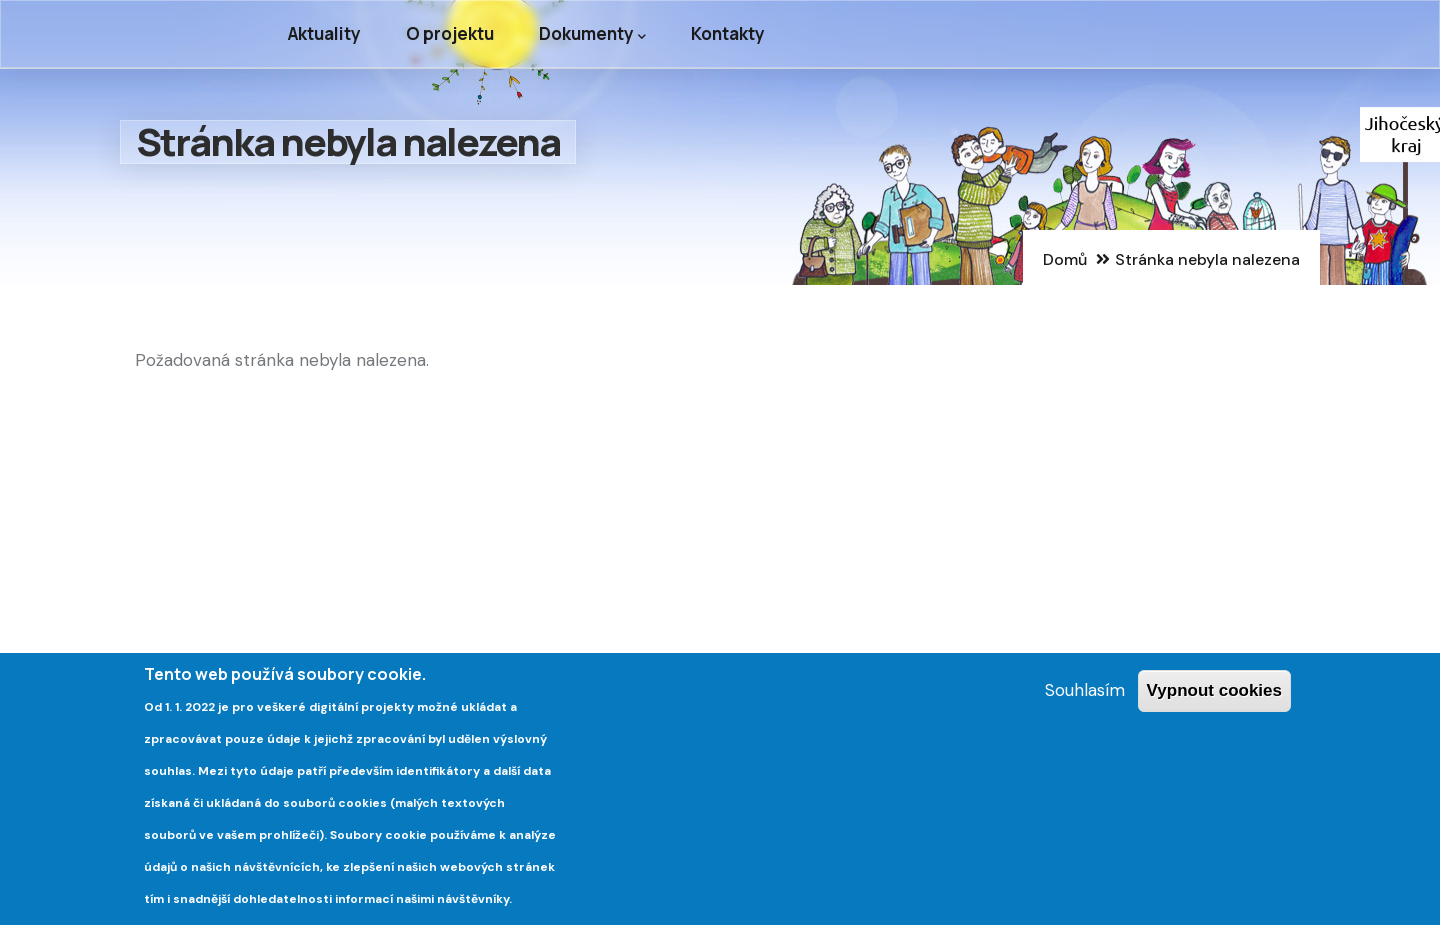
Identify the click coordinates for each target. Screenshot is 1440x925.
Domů (1065, 259)
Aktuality (324, 33)
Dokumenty (592, 34)
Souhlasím (1085, 695)
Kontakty (728, 33)
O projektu (450, 33)
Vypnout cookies (1214, 695)
